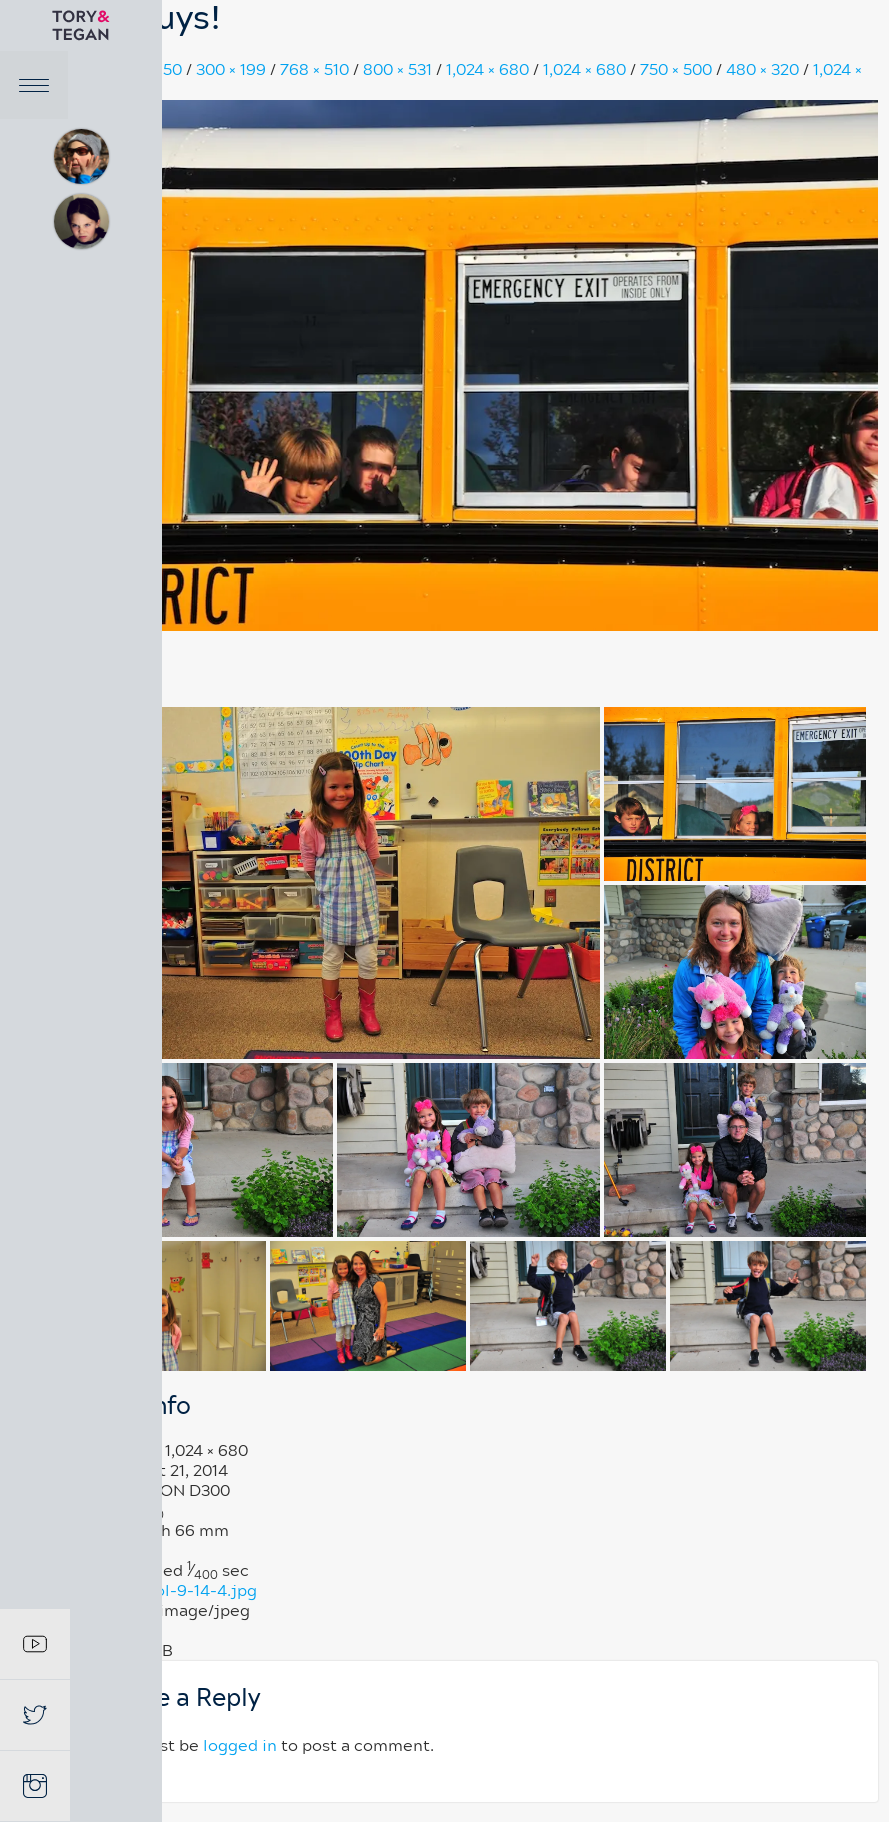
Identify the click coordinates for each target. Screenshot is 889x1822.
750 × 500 (678, 70)
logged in (242, 1746)
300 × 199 (233, 70)
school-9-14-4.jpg (189, 1591)
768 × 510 (316, 70)
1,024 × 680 (489, 70)
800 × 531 (399, 70)
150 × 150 (151, 70)
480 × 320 (764, 70)
